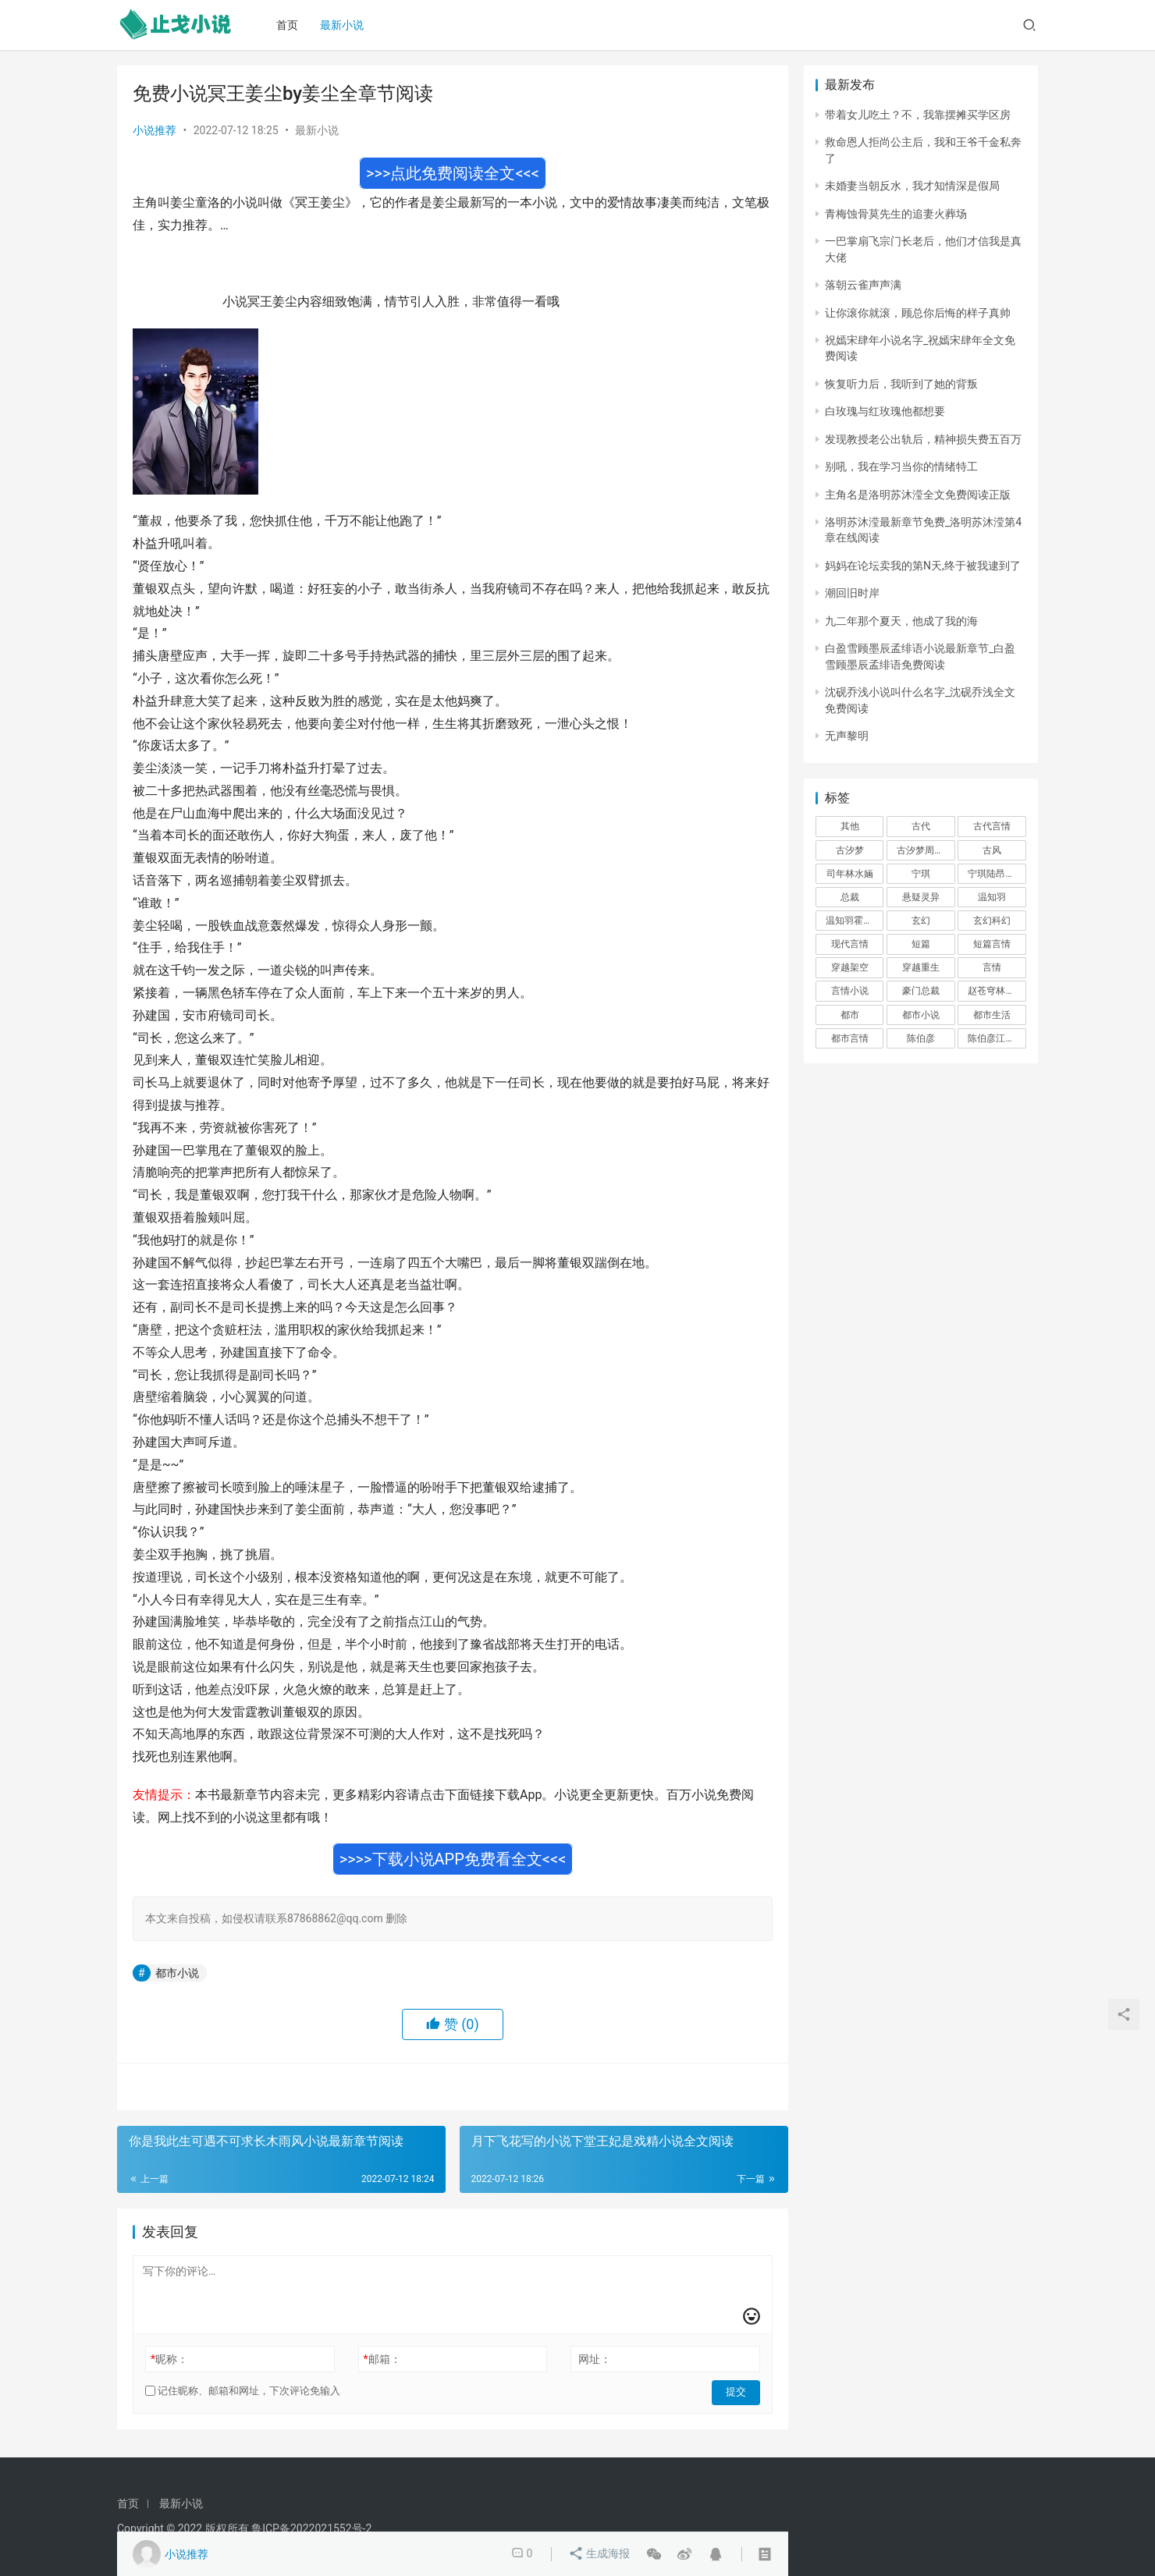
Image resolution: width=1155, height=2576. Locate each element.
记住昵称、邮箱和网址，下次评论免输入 (242, 2391)
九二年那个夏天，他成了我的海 (901, 621)
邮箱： (382, 2359)
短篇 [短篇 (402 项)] (921, 944)
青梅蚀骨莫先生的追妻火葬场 (896, 214)
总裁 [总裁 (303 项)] (849, 897)
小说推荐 (154, 130)
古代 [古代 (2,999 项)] (921, 826)
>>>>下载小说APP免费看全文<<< (453, 1859)
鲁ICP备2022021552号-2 (311, 2528)
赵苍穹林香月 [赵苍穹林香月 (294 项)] (996, 990)
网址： (594, 2359)
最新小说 (346, 25)
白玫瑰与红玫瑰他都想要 (885, 411)
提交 (738, 2391)
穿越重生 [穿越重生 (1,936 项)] (921, 967)
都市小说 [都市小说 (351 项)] (921, 1014)
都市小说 (177, 1973)
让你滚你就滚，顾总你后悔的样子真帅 (918, 313)
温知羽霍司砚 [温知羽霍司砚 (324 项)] (854, 920)
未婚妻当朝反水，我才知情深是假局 (912, 185)
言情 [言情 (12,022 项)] (992, 967)
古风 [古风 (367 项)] (992, 850)
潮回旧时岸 (852, 593)
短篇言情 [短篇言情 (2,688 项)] (992, 944)
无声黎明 (847, 735)
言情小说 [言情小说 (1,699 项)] (850, 990)
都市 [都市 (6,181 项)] (849, 1014)
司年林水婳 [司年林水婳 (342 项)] (849, 873)
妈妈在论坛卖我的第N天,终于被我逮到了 (923, 565)
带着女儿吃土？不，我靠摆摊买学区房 (918, 114)
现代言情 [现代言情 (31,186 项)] (850, 944)
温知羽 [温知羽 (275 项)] (992, 897)
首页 (291, 25)
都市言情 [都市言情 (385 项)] (850, 1038)
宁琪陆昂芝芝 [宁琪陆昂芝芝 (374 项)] (996, 873)
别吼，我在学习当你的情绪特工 (901, 466)
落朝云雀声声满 (863, 285)
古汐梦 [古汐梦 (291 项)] (850, 850)
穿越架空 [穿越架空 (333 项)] (850, 967)
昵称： (169, 2359)
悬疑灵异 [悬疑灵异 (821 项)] (921, 897)
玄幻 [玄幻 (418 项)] (921, 920)
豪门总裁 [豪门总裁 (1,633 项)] (921, 990)
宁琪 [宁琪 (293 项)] (921, 873)
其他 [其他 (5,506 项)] (849, 826)
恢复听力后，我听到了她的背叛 (901, 384)
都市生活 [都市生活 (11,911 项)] (992, 1014)
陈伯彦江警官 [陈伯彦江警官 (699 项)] (996, 1038)
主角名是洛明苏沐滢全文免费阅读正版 (918, 494)
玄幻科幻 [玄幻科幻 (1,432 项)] (992, 920)
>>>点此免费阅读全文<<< (452, 173)
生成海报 (600, 2554)
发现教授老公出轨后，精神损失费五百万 (923, 439)
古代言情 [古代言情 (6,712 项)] (992, 826)
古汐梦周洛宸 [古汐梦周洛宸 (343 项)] (925, 850)
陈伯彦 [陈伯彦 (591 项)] (921, 1038)
